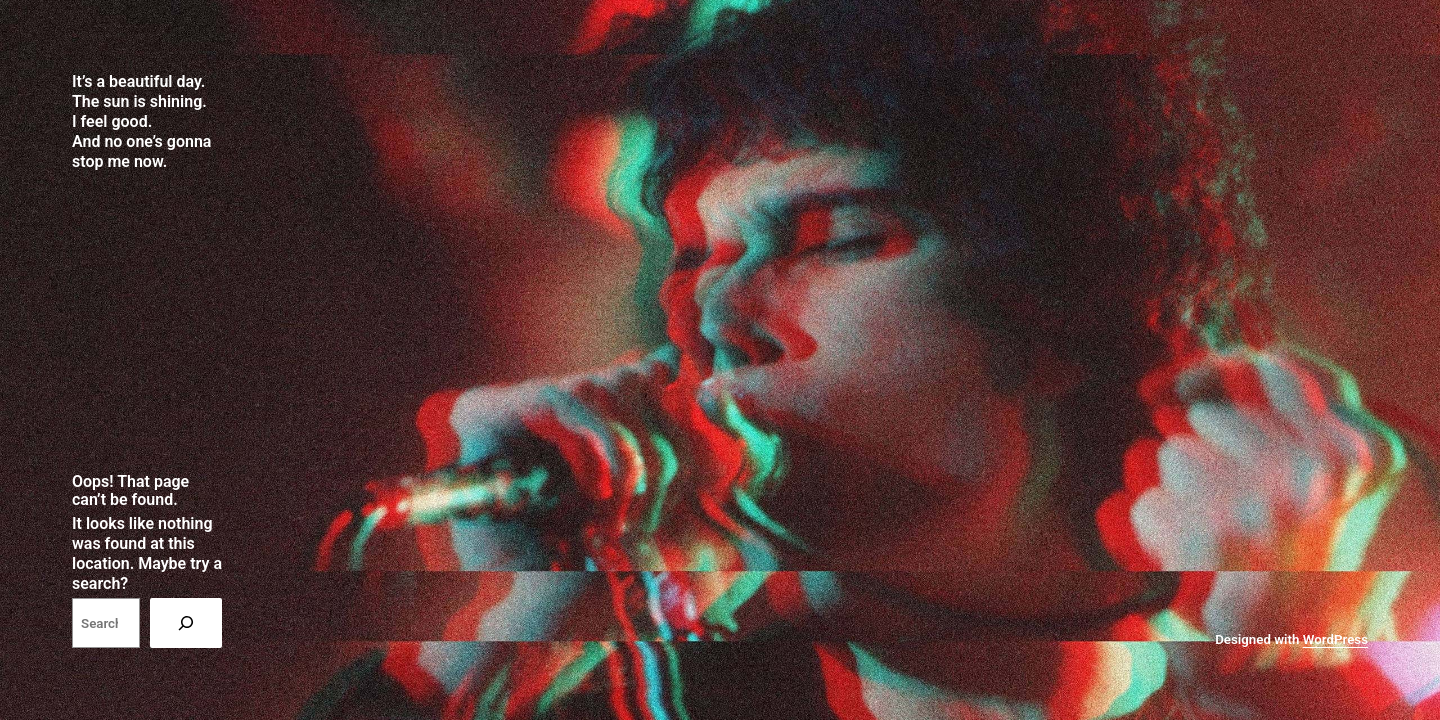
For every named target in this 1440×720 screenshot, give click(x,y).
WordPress (1335, 639)
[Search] (186, 623)
